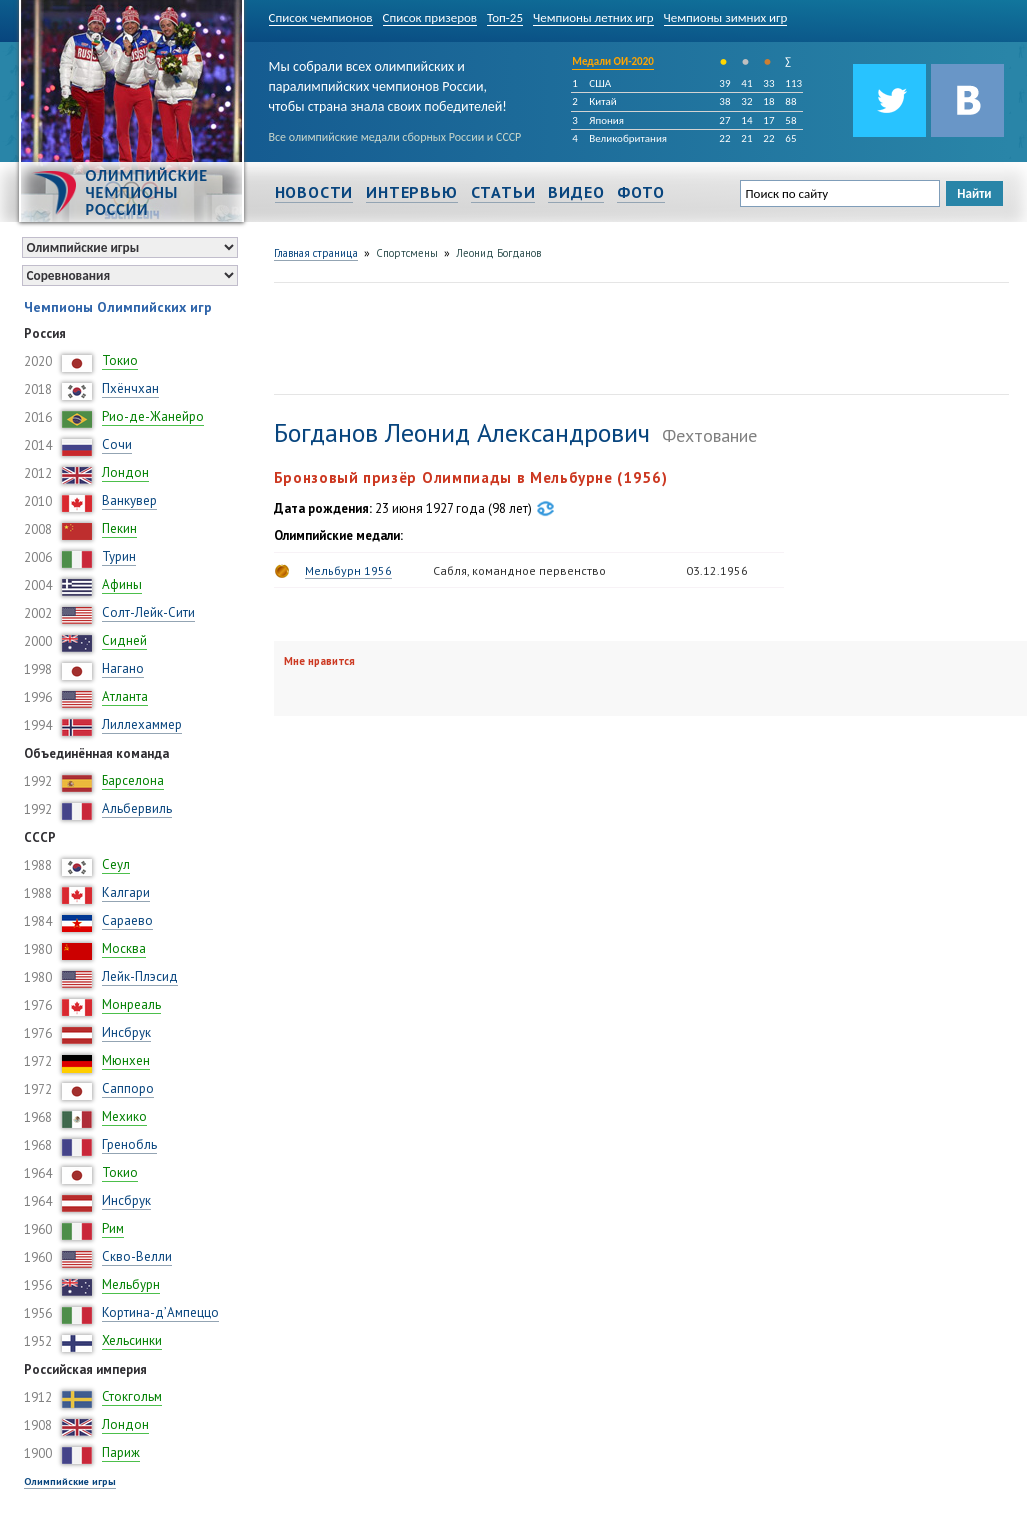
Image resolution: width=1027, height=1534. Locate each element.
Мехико (124, 1116)
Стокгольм (132, 1396)
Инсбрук (126, 1032)
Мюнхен (126, 1060)
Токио (120, 360)
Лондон (125, 472)
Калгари (126, 892)
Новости (314, 192)
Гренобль (129, 1144)
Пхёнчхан (130, 388)
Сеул (116, 864)
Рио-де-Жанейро (153, 416)
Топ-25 (505, 17)
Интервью (411, 192)
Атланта (125, 696)
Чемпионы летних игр (593, 17)
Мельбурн (131, 1284)
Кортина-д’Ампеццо (160, 1312)
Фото (640, 192)
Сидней (124, 640)
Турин (119, 556)
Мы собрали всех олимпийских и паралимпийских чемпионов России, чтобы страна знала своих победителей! (388, 82)
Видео (576, 192)
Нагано (123, 668)
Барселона (133, 780)
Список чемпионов (321, 17)
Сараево (127, 920)
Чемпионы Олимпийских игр (118, 307)
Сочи (117, 444)
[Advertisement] (638, 336)
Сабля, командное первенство (519, 570)
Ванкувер (129, 500)
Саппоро (128, 1088)
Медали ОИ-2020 (613, 61)
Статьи (503, 192)
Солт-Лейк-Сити (148, 612)
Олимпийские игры (70, 1481)
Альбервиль (137, 808)
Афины (122, 584)
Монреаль (131, 1004)
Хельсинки (132, 1340)
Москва (124, 948)
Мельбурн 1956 (348, 570)
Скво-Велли (137, 1256)
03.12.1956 (717, 570)
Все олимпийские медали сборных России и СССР (395, 137)
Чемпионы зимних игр (726, 17)
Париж (121, 1452)
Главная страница (316, 253)
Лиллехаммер (142, 724)
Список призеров (430, 17)
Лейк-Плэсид (140, 976)
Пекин (119, 528)
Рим (113, 1228)
